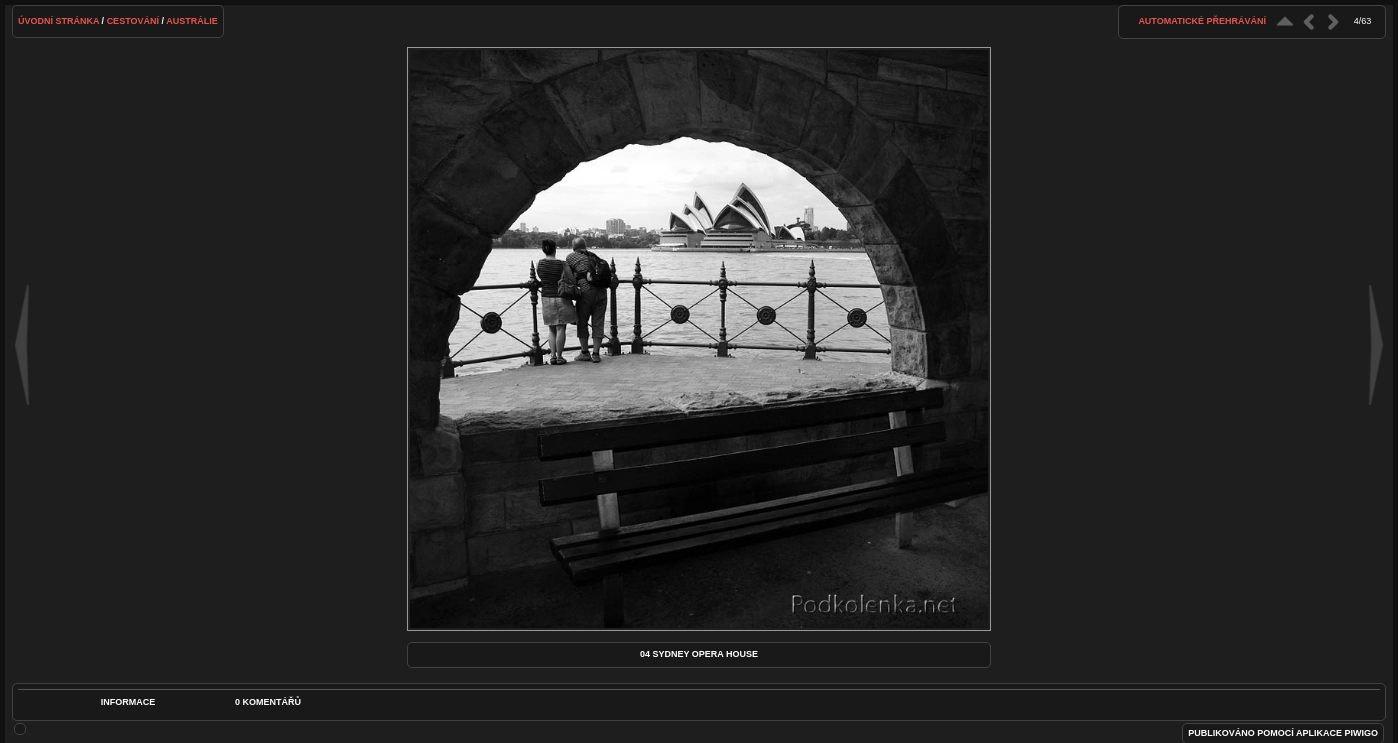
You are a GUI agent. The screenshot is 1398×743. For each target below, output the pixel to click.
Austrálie (192, 21)
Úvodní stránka (58, 21)
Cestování (133, 21)
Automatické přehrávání (1202, 21)
